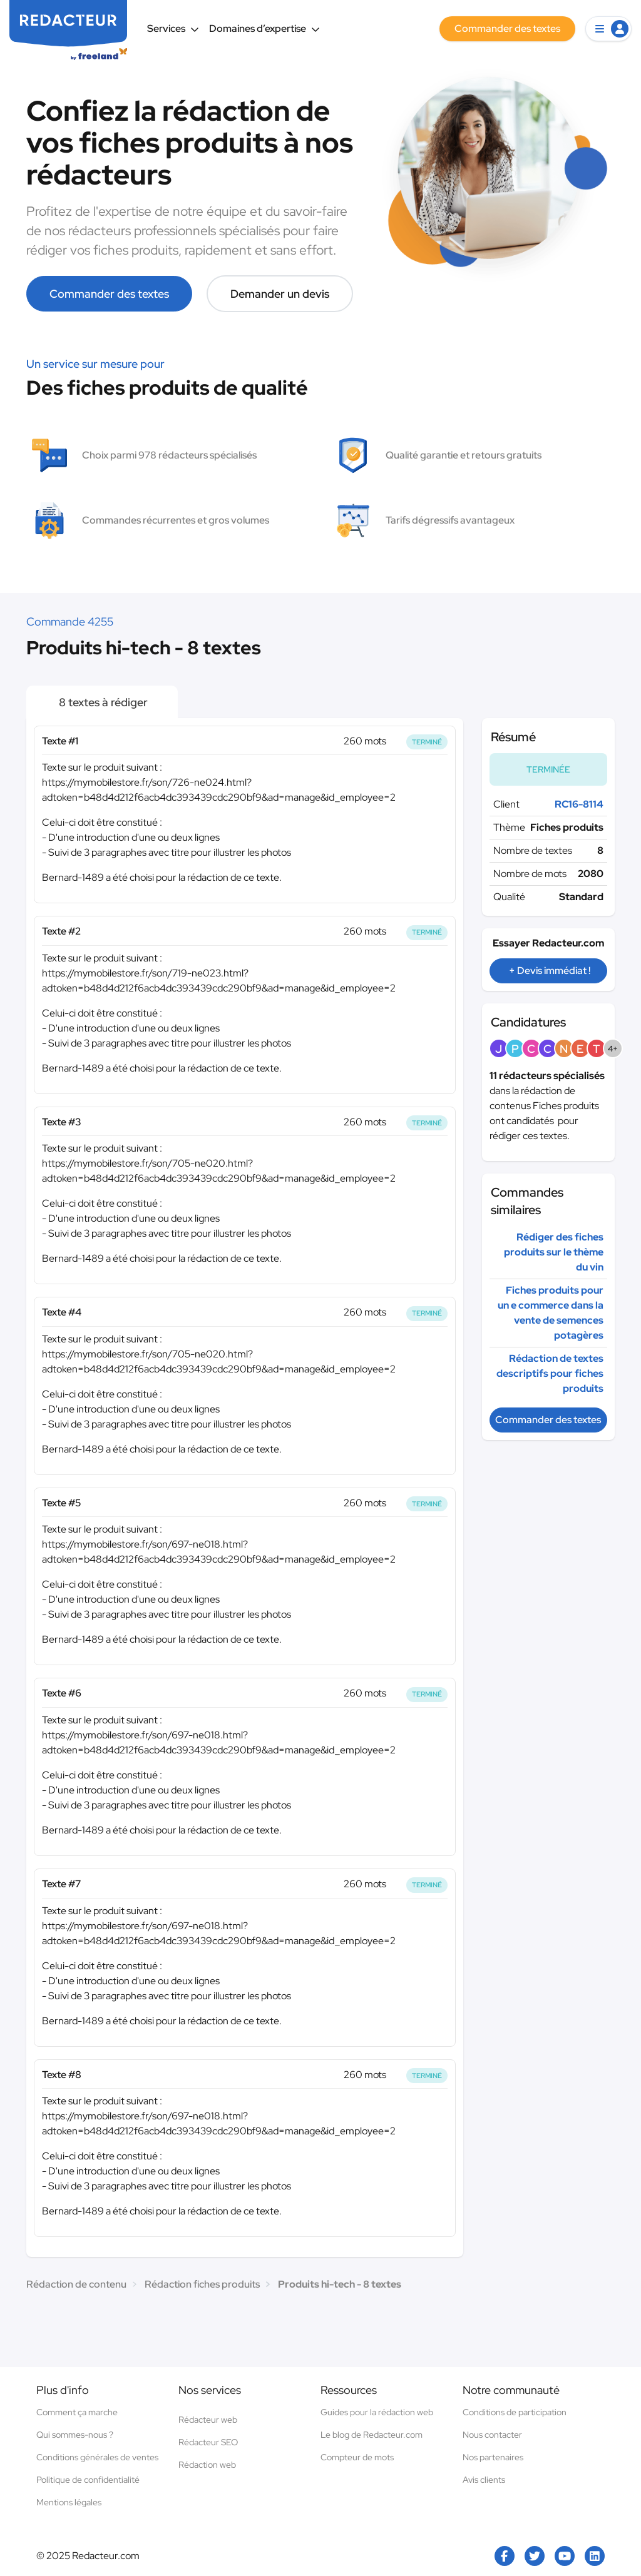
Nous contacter (492, 2434)
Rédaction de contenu (76, 2284)
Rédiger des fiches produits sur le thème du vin (553, 1252)
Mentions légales (68, 2502)
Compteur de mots (357, 2457)
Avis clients (484, 2479)
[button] (608, 28)
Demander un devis (279, 294)
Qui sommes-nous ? (74, 2434)
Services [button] (173, 28)
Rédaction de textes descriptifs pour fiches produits (549, 1373)
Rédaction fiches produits (202, 2284)
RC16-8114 (579, 804)
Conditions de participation (515, 2412)
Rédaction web (207, 2464)
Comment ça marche (77, 2412)
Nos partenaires (493, 2457)
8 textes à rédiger (102, 702)
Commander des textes (109, 294)
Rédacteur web (207, 2419)
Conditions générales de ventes (97, 2457)
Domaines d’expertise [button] (264, 28)
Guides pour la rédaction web (376, 2412)
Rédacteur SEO (208, 2442)
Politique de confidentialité (88, 2479)
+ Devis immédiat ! (549, 970)
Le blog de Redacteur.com (371, 2434)
